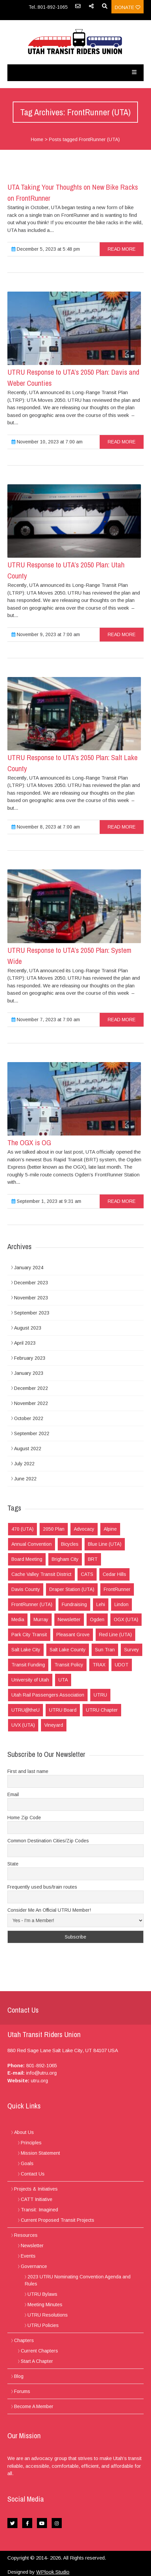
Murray (41, 1619)
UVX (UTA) (23, 1725)
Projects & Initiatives (36, 2189)
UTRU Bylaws (42, 2294)
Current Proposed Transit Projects (57, 2220)
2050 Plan (53, 1529)
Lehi (100, 1604)
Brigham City (65, 1559)
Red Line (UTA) (115, 1634)
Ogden (97, 1619)
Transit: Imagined (39, 2209)
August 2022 (27, 1448)
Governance (34, 2266)
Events (28, 2256)
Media (17, 1619)
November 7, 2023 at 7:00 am (45, 1019)
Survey (131, 1649)
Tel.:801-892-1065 (48, 7)
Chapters (24, 2340)
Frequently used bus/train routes (42, 1887)
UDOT (122, 1664)
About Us (24, 2132)
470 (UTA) (22, 1529)
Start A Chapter (37, 2361)
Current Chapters (39, 2350)
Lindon (121, 1604)
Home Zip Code (24, 1817)
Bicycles (70, 1544)
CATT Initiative (36, 2199)
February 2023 (29, 1358)
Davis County (25, 1589)
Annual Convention (31, 1544)
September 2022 (31, 1433)
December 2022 (31, 1388)
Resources (26, 2235)
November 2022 (31, 1403)
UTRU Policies (43, 2325)
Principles (31, 2142)
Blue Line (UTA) (104, 1544)
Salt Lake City (25, 1649)
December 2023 (31, 1282)
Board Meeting (26, 1559)
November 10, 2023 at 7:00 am (47, 441)
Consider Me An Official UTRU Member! (49, 1910)
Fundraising (74, 1604)
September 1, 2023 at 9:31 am (46, 1201)
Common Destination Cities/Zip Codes (48, 1840)
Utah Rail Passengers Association (47, 1695)
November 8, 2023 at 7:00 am (45, 827)
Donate (127, 7)
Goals (27, 2163)
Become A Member (33, 2406)
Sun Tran (105, 1649)
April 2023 (25, 1343)
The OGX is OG (29, 1143)
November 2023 (31, 1297)
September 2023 (31, 1312)
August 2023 (27, 1328)
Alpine (110, 1529)
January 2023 (28, 1373)
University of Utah (30, 1679)
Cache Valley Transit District (41, 1574)
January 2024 (28, 1267)
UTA (63, 1679)
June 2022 (25, 1478)
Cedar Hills (114, 1574)
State (12, 1863)
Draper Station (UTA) (71, 1589)
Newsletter (69, 1619)
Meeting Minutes (45, 2304)
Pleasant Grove (73, 1634)
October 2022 (28, 1418)
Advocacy (84, 1529)
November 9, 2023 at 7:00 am (45, 634)
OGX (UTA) (126, 1619)
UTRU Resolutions (48, 2315)
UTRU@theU (25, 1710)
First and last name (27, 1771)
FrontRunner (117, 1589)
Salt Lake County (68, 1649)
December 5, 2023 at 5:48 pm (45, 249)
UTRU (100, 1695)
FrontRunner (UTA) (31, 1604)
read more (122, 249)
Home (37, 139)
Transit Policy (68, 1664)
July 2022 (24, 1463)
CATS (87, 1574)
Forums (22, 2391)
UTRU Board (63, 1710)
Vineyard (53, 1725)
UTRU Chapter (102, 1710)
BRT (93, 1559)
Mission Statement (40, 2153)
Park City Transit (29, 1634)
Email (13, 1794)
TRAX (99, 1664)
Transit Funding (28, 1664)
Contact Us (33, 2173)
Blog (18, 2376)
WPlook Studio (52, 2572)
